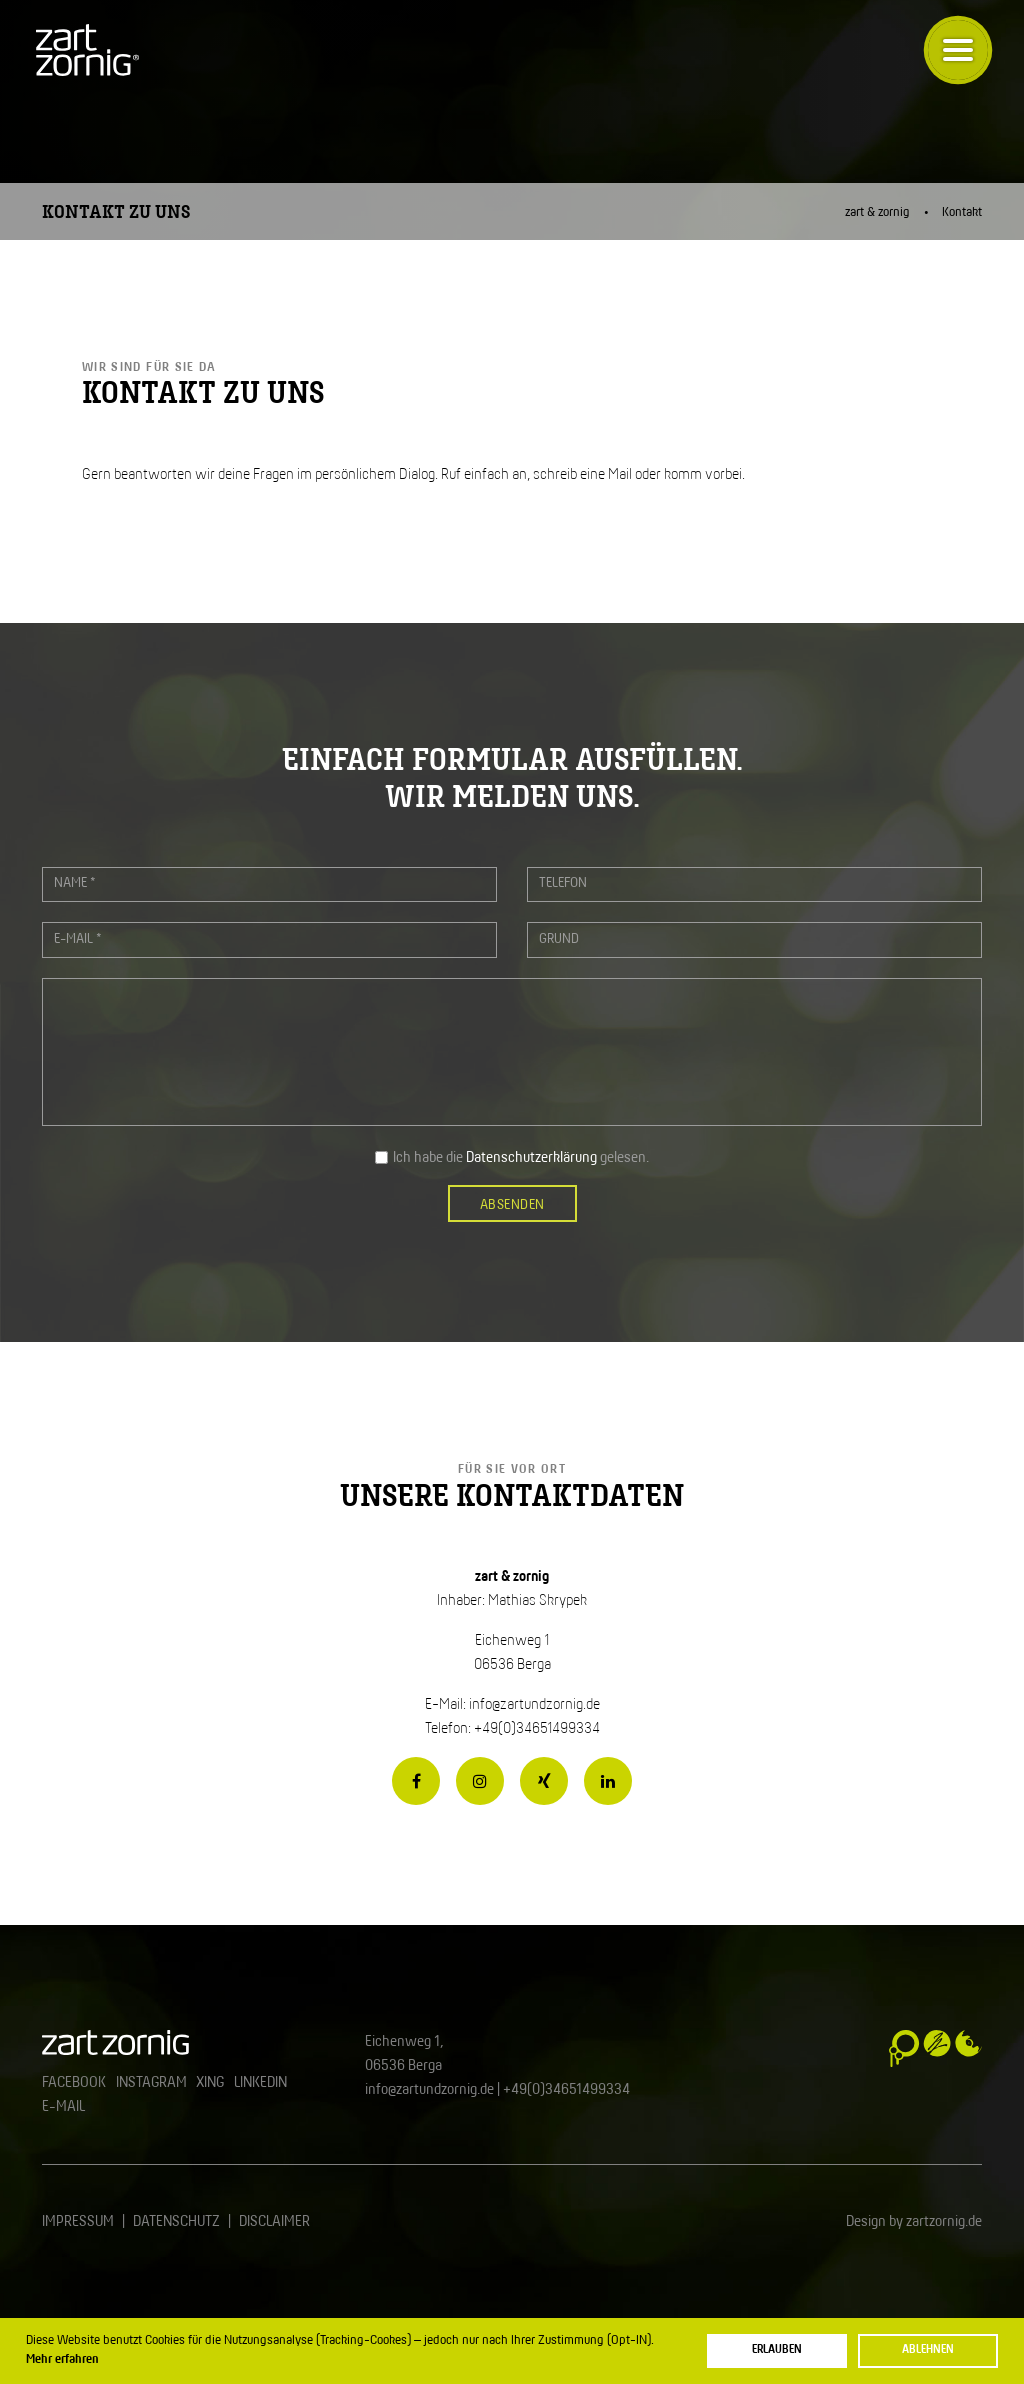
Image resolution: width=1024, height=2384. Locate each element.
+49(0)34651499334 (566, 2090)
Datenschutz (176, 2222)
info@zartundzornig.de (534, 1705)
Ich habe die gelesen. (521, 1158)
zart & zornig (877, 212)
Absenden (512, 1205)
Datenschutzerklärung (531, 1158)
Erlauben (777, 2349)
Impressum (78, 2222)
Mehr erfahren (62, 2359)
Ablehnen (928, 2349)
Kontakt (962, 212)
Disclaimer (274, 2222)
